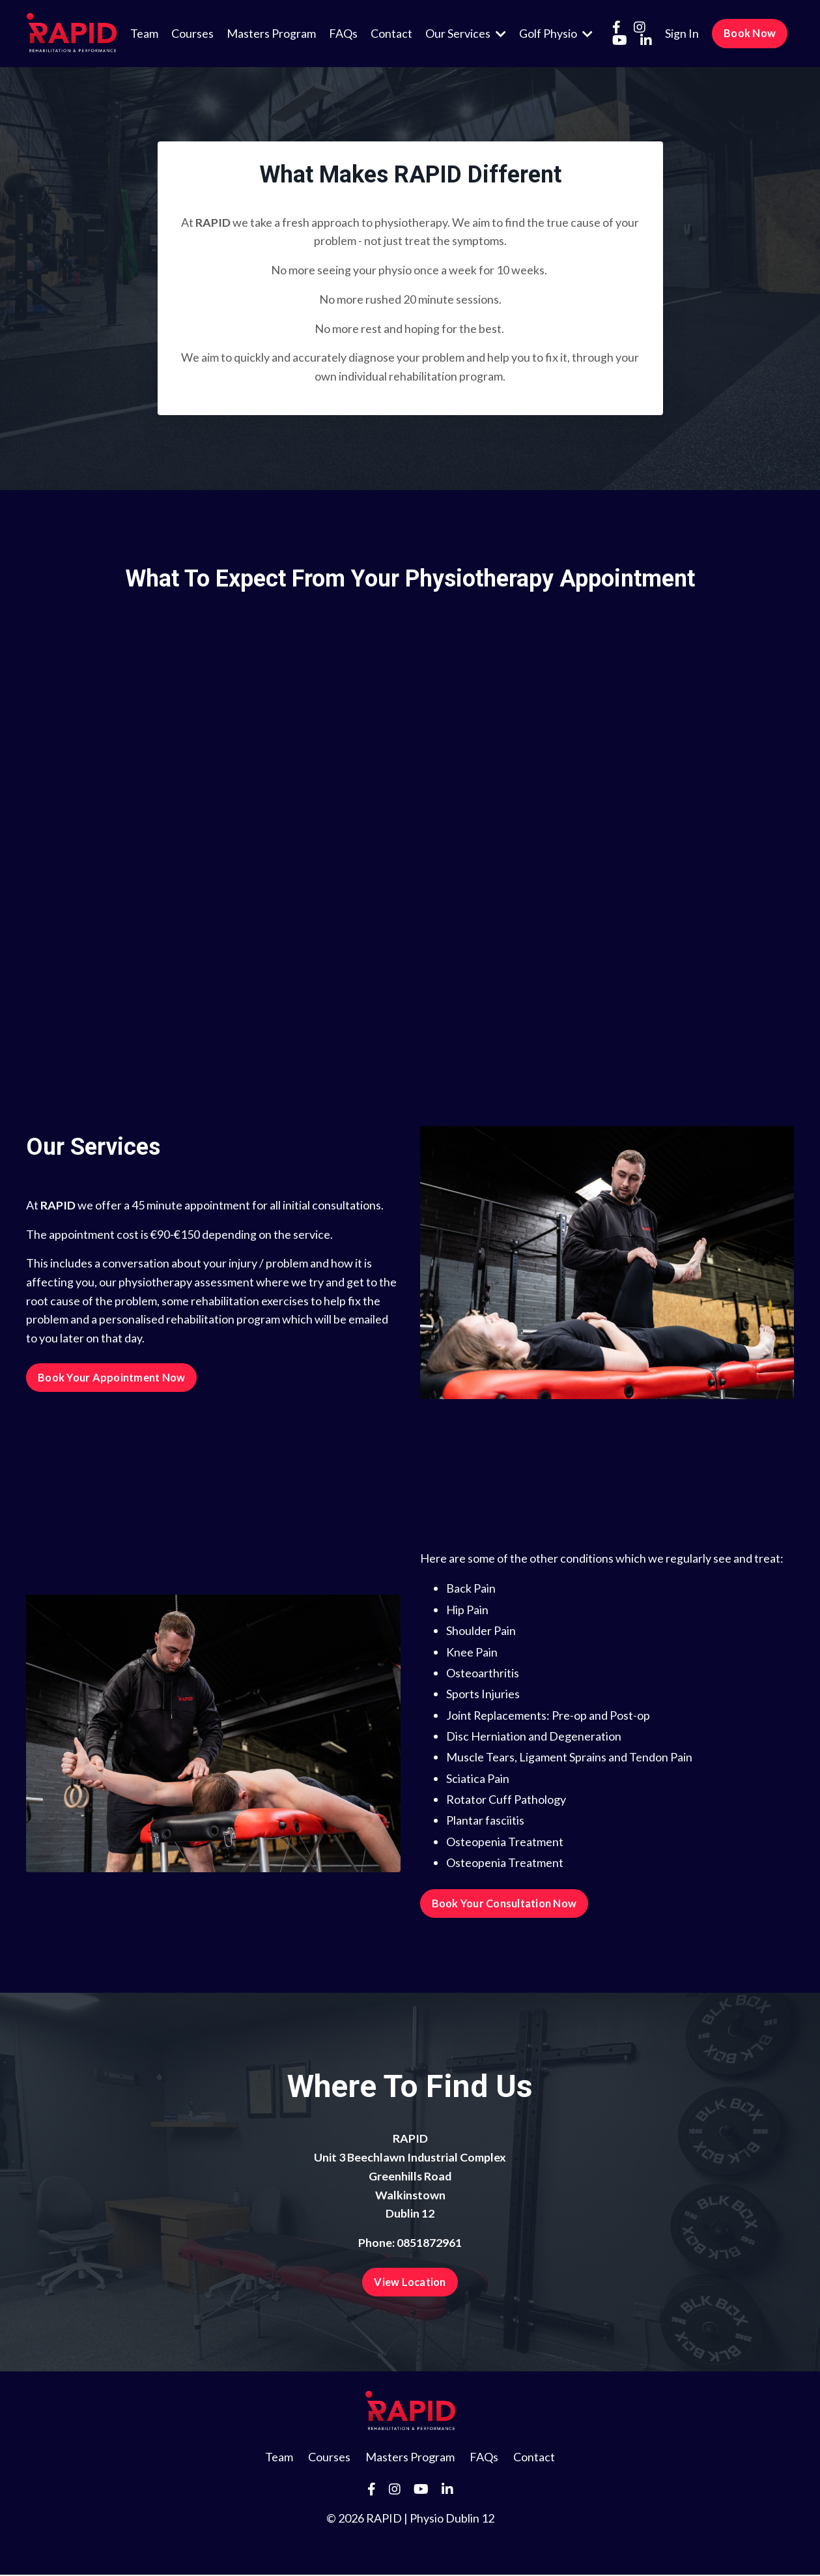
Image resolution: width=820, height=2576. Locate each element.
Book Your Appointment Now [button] (111, 1378)
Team (144, 33)
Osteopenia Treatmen (502, 1864)
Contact (391, 33)
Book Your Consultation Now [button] (504, 1904)
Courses (192, 33)
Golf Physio (556, 33)
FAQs (343, 33)
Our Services (465, 33)
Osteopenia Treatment (504, 1842)
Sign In (682, 33)
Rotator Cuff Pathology (506, 1800)
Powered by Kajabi (410, 2542)
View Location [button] (409, 2283)
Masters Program (271, 33)
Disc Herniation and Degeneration (533, 1736)
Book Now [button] (750, 33)
